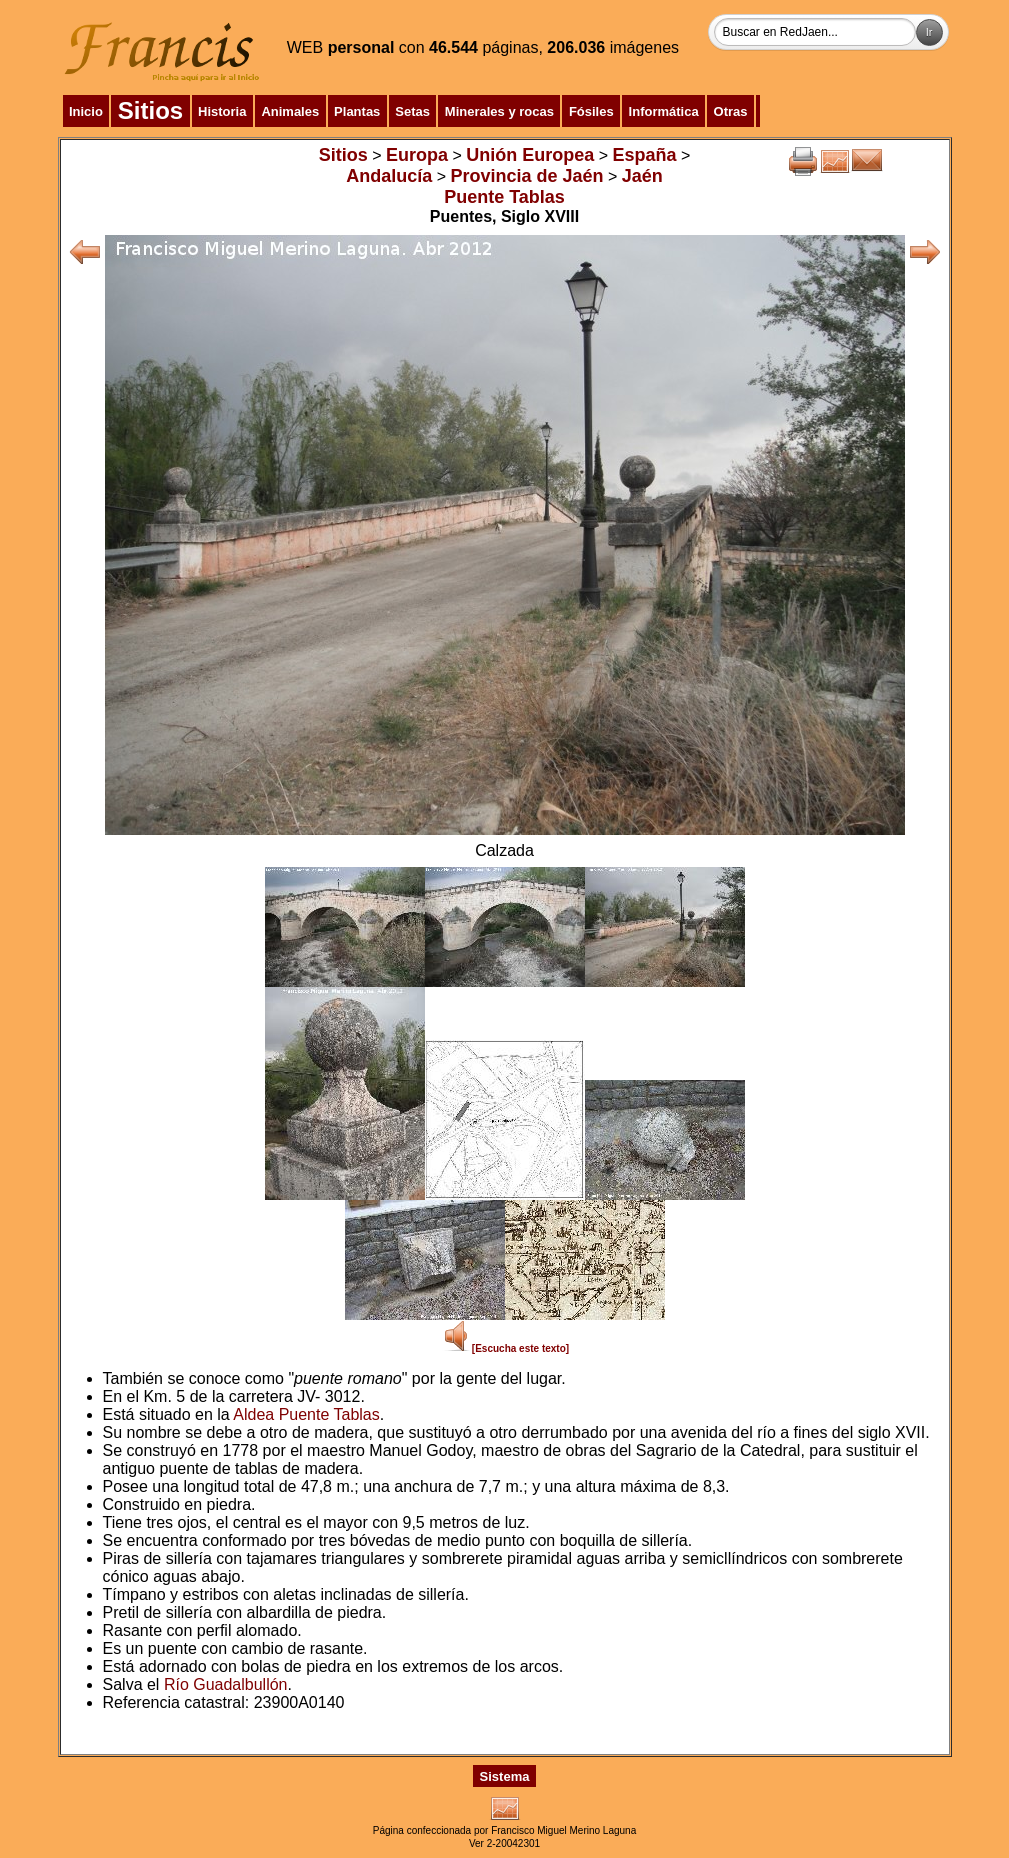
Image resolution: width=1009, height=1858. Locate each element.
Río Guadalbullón (226, 1684)
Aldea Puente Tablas (306, 1414)
